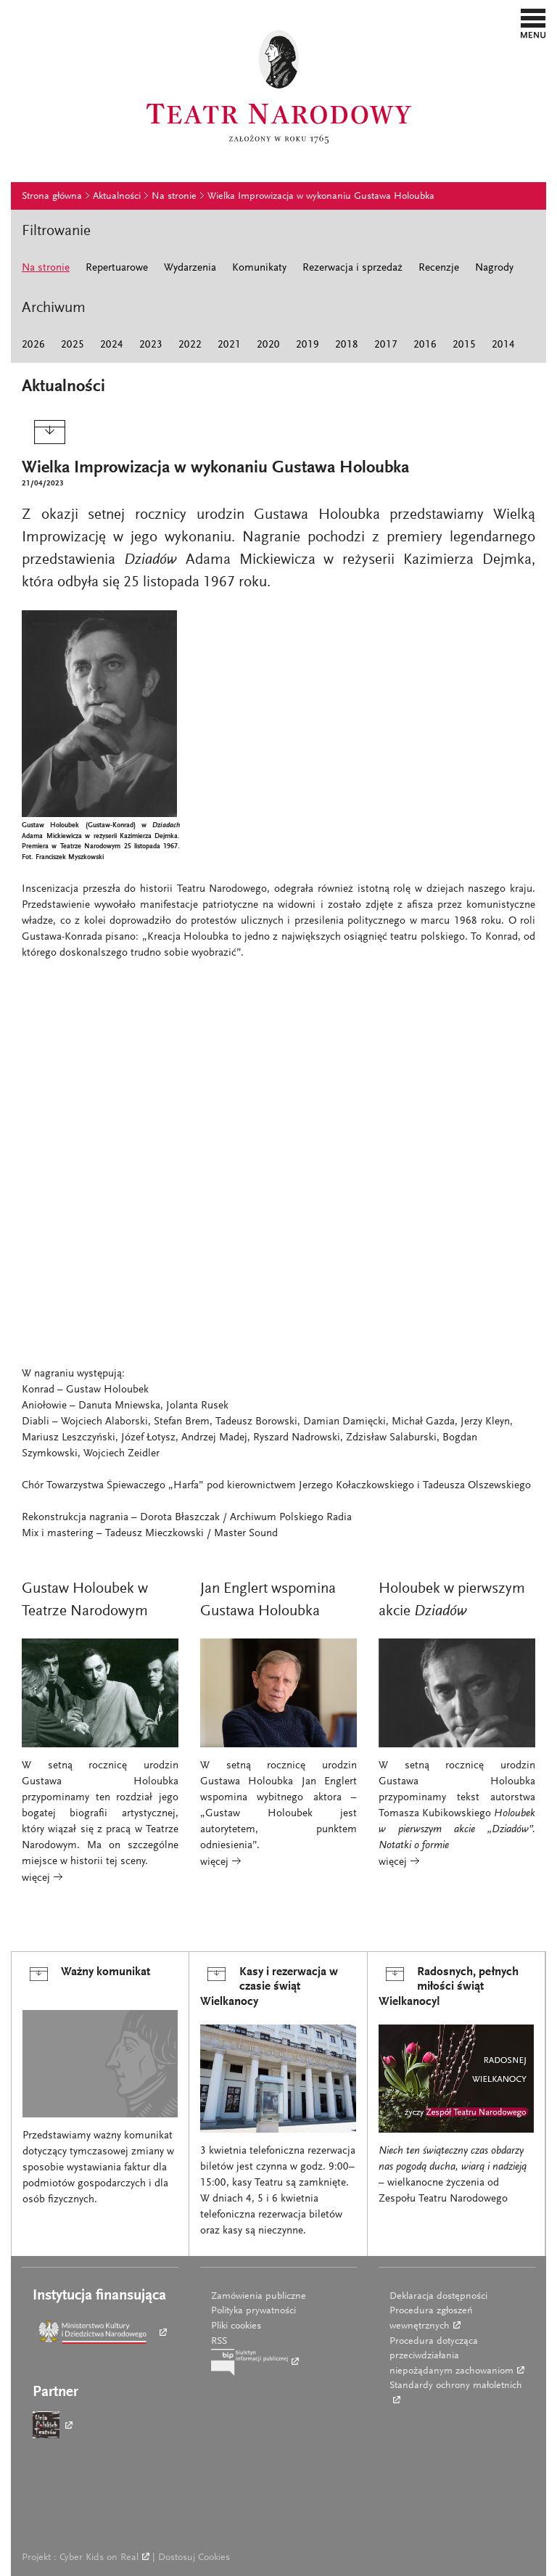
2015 (464, 345)
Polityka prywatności (253, 2311)
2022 (190, 345)
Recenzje (438, 268)
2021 (229, 345)
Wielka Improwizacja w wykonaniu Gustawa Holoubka (320, 197)
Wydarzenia (190, 268)
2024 (111, 345)
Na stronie (174, 197)
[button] (533, 23)
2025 (72, 345)
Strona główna (52, 197)
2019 (307, 345)
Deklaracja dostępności (438, 2297)
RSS (219, 2342)
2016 (425, 345)
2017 (385, 345)
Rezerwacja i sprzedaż (352, 268)
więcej (37, 1878)
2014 (503, 345)
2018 (346, 345)
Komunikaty (259, 268)
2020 (268, 345)
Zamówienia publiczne (258, 2297)
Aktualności (117, 197)
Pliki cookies (236, 2326)
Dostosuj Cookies (194, 2558)
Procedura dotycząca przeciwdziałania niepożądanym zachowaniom (451, 2356)
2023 (150, 345)
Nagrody (494, 268)
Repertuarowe (117, 268)
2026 (33, 345)
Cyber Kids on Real (99, 2558)
